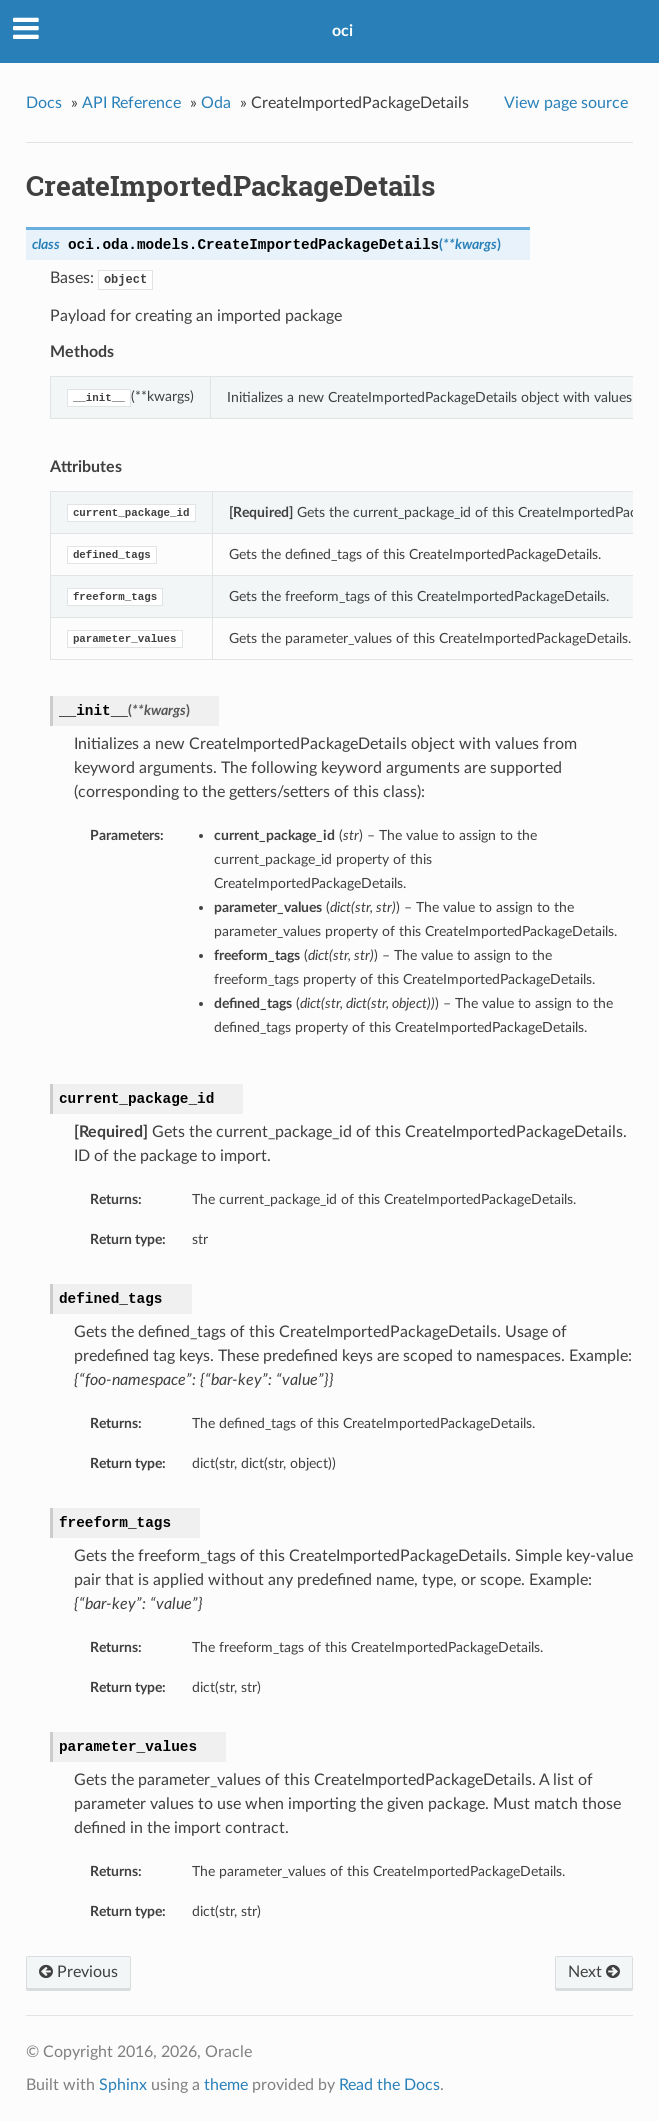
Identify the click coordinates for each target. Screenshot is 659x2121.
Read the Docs (389, 2085)
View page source (566, 103)
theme (226, 2085)
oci (342, 31)
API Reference (131, 103)
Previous (78, 1972)
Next (594, 1972)
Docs (44, 103)
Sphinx (123, 2085)
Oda (216, 103)
